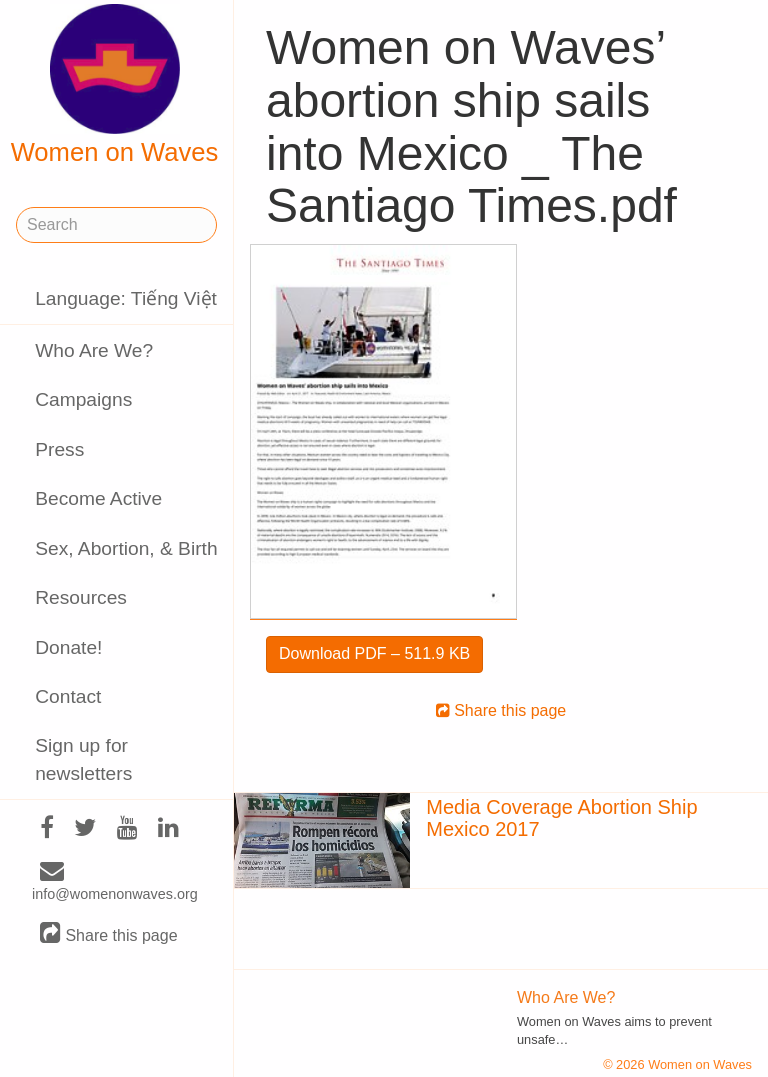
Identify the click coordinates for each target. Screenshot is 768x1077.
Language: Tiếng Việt (126, 298)
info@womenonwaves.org (115, 883)
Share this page (109, 934)
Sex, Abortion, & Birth (126, 548)
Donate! (68, 647)
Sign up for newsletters (83, 759)
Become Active (98, 498)
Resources (81, 597)
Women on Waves (115, 85)
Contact (68, 696)
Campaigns (83, 399)
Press (59, 449)
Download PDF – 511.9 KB (374, 653)
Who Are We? (94, 350)
